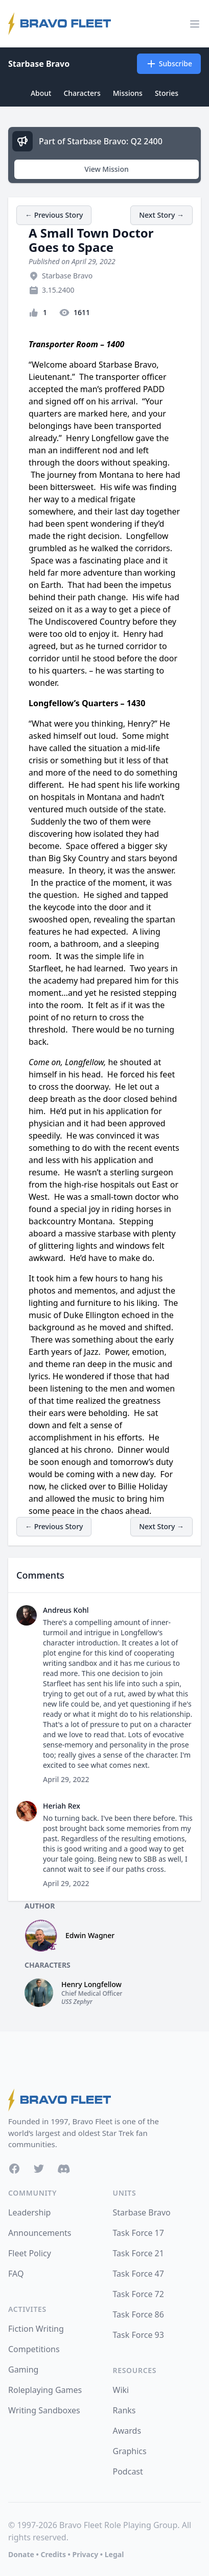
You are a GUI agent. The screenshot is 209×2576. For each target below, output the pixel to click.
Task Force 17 (138, 2232)
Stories (166, 93)
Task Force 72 (138, 2294)
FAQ (16, 2273)
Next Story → (161, 215)
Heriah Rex (61, 1806)
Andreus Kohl (66, 1610)
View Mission (106, 169)
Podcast (128, 2471)
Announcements (39, 2232)
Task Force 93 (138, 2334)
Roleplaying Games (45, 2389)
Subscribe (169, 63)
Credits (52, 2554)
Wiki (121, 2389)
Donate (21, 2554)
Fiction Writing (36, 2328)
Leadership (29, 2212)
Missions (128, 93)
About (41, 93)
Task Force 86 (138, 2314)
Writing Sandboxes (44, 2410)
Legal (114, 2554)
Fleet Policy (29, 2253)
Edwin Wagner (89, 1935)
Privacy (85, 2554)
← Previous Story (54, 215)
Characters (81, 93)
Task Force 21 (138, 2253)
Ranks (124, 2410)
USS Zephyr (76, 2001)
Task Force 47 (138, 2273)
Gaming (23, 2369)
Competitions (34, 2349)
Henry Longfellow (91, 1984)
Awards (127, 2430)
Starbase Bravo (38, 63)
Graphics (130, 2451)
